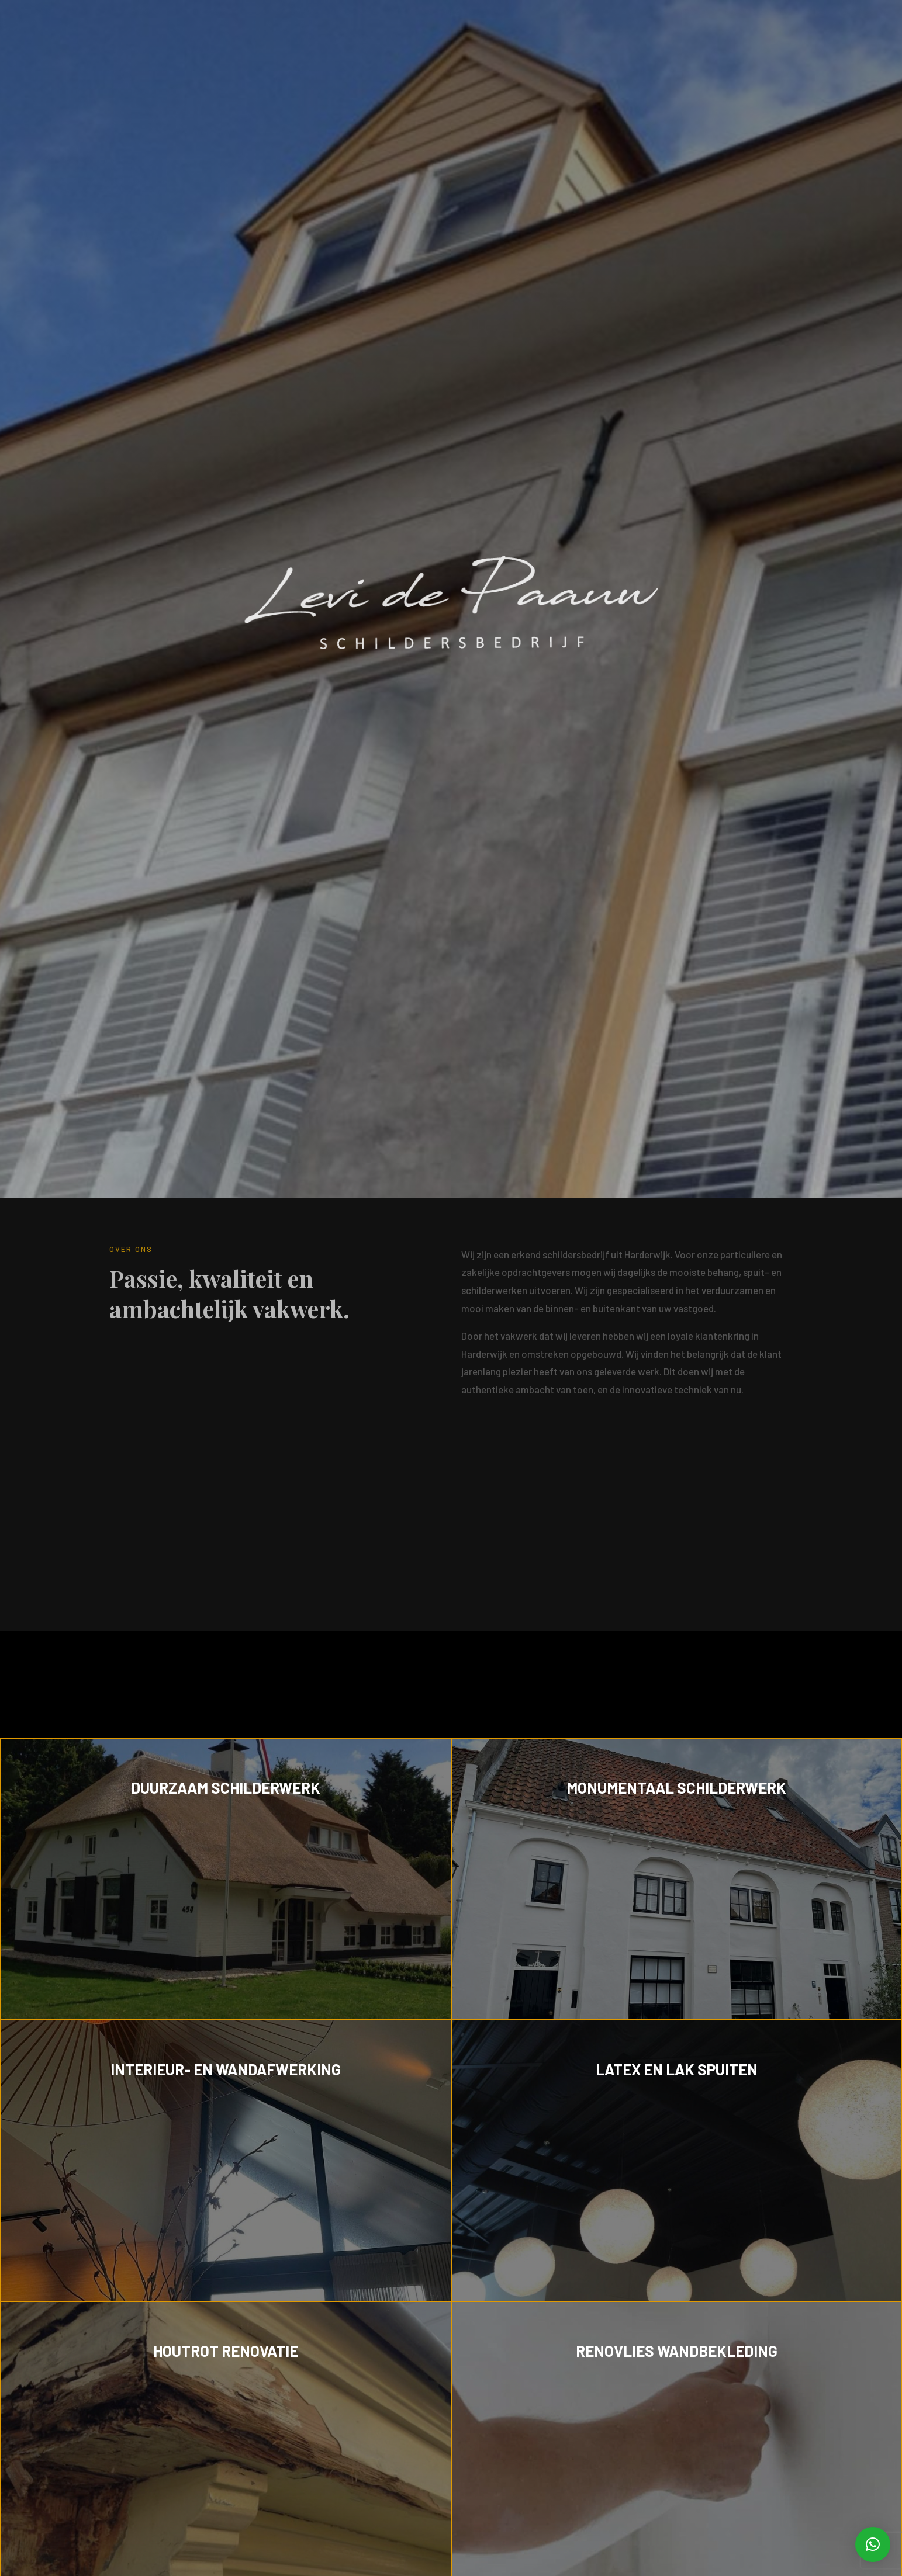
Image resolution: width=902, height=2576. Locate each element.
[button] (872, 2544)
